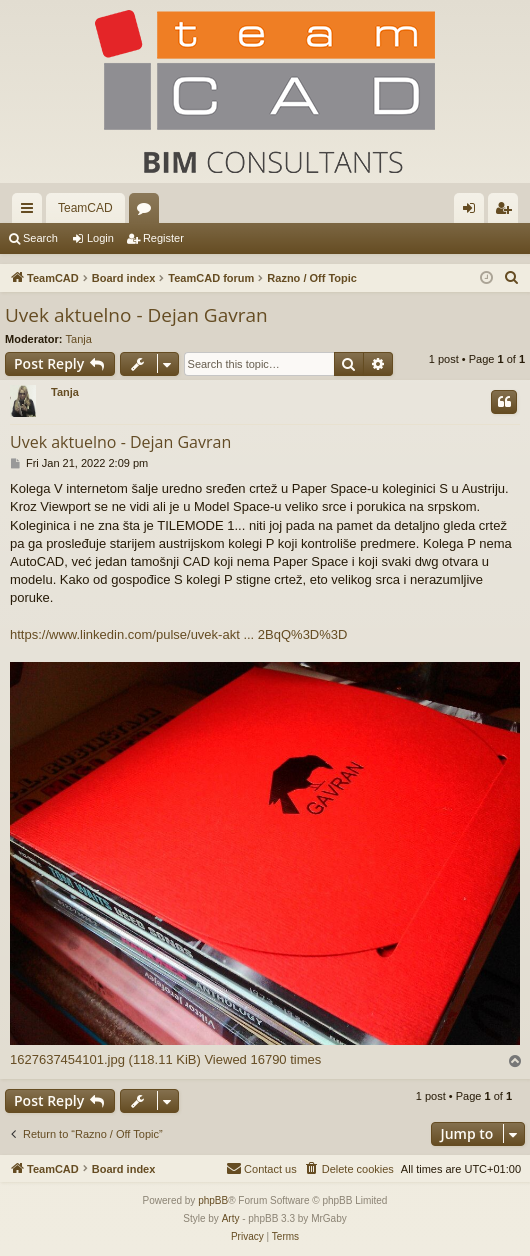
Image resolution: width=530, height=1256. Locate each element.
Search (40, 238)
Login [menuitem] (473, 212)
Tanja (79, 339)
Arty (231, 1218)
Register (163, 238)
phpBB (213, 1200)
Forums (148, 212)
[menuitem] (512, 278)
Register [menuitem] (507, 212)
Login (100, 238)
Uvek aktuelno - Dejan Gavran (136, 315)
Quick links (31, 212)
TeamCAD (85, 208)
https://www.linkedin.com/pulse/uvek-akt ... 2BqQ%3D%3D (178, 634)
